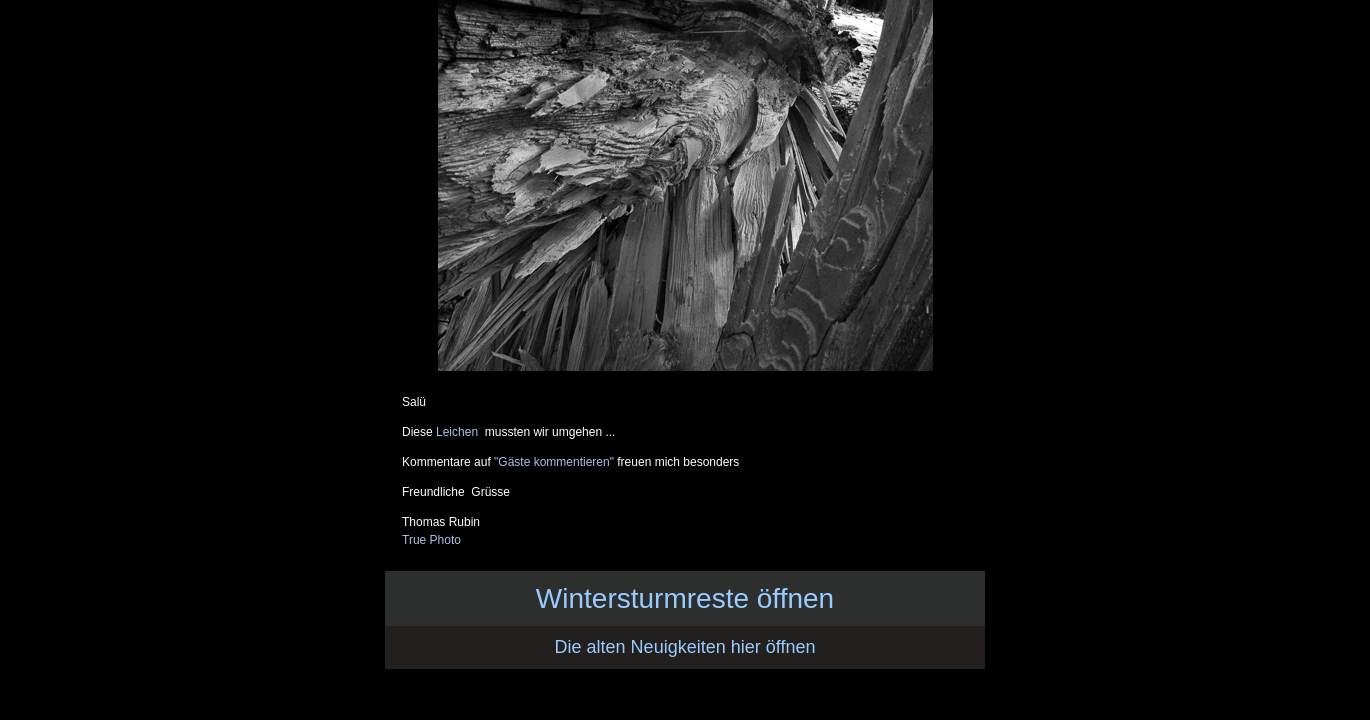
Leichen (460, 432)
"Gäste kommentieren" (554, 462)
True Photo (431, 540)
